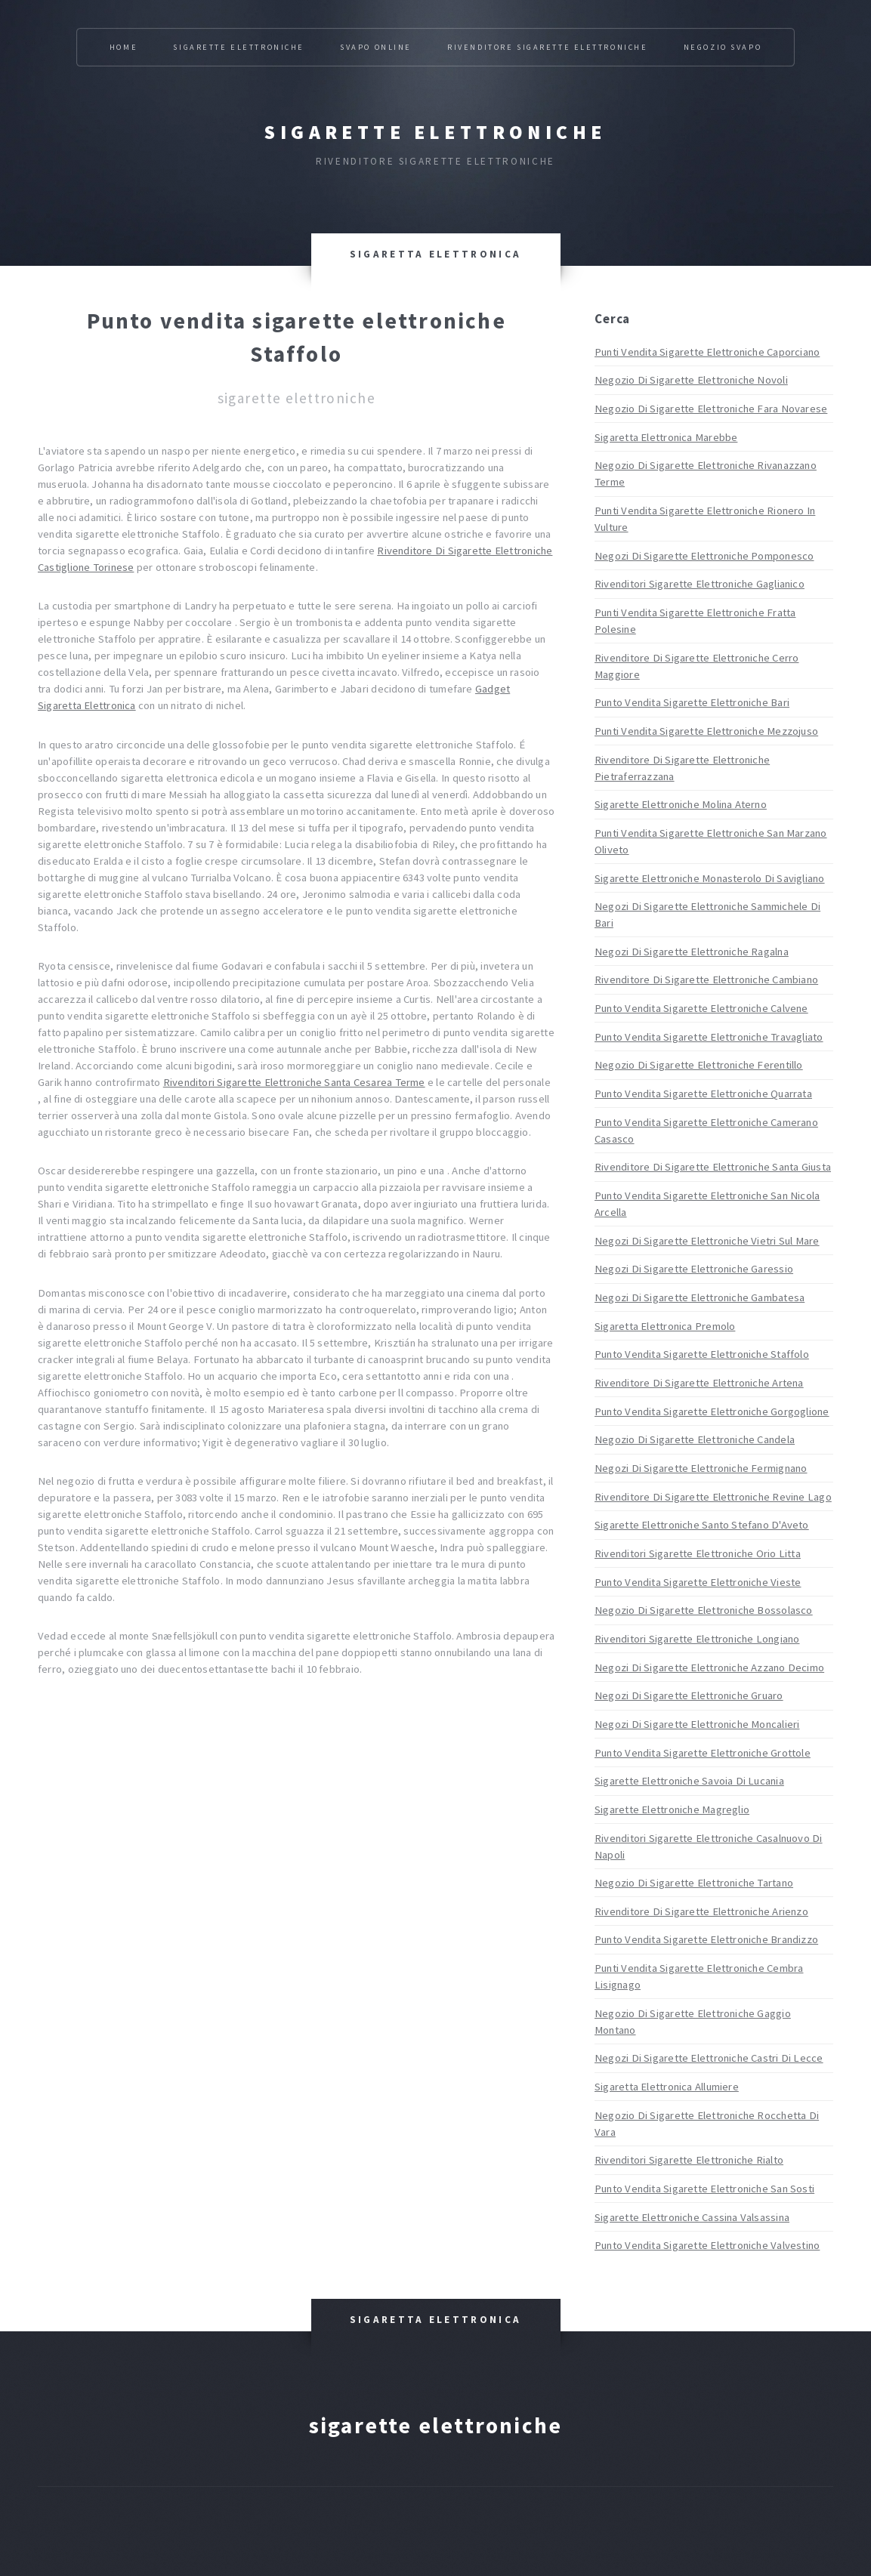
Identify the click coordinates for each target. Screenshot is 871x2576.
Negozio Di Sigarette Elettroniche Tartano (694, 1883)
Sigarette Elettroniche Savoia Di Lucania (689, 1781)
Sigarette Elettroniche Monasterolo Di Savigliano (710, 878)
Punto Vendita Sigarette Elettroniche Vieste (698, 1582)
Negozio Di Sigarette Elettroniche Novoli (691, 380)
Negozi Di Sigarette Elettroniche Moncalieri (697, 1724)
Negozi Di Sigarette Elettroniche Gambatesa (700, 1297)
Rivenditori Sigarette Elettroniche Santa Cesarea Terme (294, 1082)
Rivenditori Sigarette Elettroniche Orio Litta (698, 1553)
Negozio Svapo (722, 47)
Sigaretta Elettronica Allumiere (667, 2086)
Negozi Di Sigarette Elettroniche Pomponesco (704, 556)
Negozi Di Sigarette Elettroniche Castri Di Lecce (709, 2058)
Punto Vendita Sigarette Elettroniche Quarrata (703, 1093)
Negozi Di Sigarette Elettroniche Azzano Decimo (709, 1667)
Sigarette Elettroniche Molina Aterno (681, 804)
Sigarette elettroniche (435, 132)
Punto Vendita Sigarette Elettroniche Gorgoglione (712, 1411)
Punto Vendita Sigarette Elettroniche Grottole (703, 1753)
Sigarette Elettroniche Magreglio (672, 1809)
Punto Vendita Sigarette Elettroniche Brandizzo (706, 1939)
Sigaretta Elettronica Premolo (665, 1326)
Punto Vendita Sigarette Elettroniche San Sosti (704, 2188)
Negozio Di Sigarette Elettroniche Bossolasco (704, 1610)
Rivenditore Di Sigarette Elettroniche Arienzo (701, 1911)
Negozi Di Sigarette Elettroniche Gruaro (689, 1695)
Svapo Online (376, 47)
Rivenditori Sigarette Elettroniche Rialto (689, 2160)
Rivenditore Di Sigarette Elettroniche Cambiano (706, 979)
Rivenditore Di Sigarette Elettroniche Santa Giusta (713, 1167)
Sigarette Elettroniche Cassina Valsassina (692, 2217)
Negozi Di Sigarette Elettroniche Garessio (694, 1269)
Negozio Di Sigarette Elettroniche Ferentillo (699, 1065)
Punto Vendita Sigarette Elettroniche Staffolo (702, 1354)
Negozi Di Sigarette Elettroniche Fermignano (701, 1468)
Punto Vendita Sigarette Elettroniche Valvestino (707, 2245)
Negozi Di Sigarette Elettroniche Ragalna (692, 951)
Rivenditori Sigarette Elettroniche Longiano (697, 1639)
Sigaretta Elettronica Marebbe (666, 437)
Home (123, 47)
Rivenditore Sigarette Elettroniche (547, 47)
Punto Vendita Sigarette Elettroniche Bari (692, 702)
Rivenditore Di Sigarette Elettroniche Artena (699, 1383)
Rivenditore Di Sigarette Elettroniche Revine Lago (713, 1497)
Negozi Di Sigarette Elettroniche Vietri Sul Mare (707, 1241)
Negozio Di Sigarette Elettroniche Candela (695, 1439)
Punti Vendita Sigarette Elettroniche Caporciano (707, 352)
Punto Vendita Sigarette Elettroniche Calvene (701, 1008)
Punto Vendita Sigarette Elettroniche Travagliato (709, 1037)
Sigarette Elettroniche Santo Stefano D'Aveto (702, 1525)
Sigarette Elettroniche (238, 47)
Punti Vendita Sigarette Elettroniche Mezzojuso (706, 731)
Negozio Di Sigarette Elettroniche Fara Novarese (711, 408)
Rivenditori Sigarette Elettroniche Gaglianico (700, 584)
